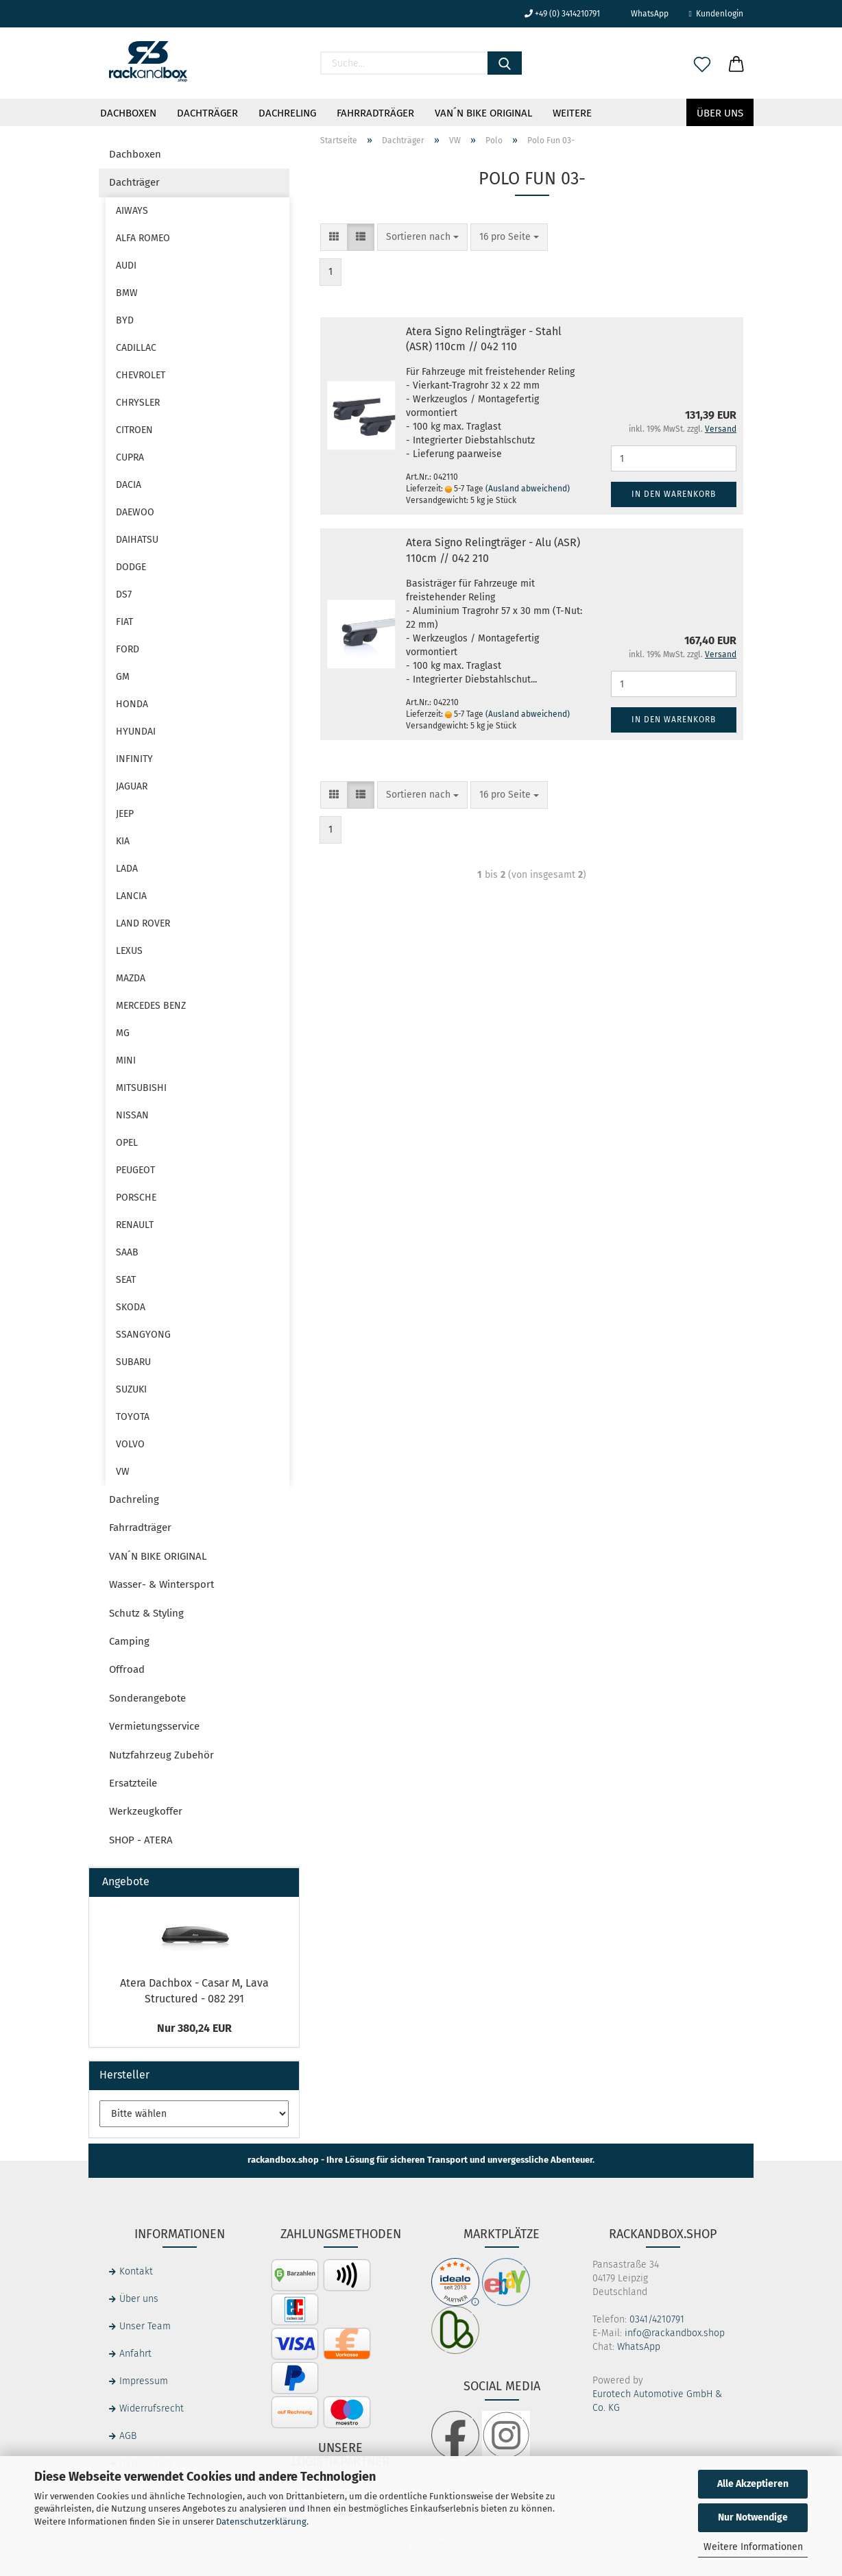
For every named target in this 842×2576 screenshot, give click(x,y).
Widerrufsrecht (151, 2408)
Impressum (143, 2381)
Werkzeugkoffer (145, 1811)
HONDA (132, 704)
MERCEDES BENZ (151, 1005)
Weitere (572, 113)
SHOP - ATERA (141, 1840)
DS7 (124, 594)
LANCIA (131, 896)
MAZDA (130, 978)
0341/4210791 (656, 2319)
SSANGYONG (143, 1334)
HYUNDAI (136, 731)
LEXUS (129, 951)
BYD (125, 320)
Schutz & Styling (146, 1613)
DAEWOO (135, 512)
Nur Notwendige (753, 2517)
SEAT (126, 1280)
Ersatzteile (133, 1783)
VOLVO (130, 1444)
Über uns (720, 113)
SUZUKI (131, 1389)
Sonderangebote (147, 1698)
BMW (127, 293)
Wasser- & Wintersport (161, 1584)
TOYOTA (132, 1417)
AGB (127, 2436)
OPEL (127, 1143)
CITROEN (134, 430)
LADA (127, 868)
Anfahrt (135, 2353)
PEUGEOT (135, 1170)
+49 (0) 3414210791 (562, 14)
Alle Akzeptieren (753, 2484)
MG (123, 1033)
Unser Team (145, 2326)
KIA (123, 841)
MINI (126, 1060)
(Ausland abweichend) (527, 488)
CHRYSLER (138, 402)
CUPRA (130, 457)
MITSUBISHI (141, 1088)
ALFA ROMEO (143, 238)
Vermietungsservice (154, 1726)
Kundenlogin (716, 14)
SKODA (130, 1307)
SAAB (127, 1252)
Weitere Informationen (753, 2547)
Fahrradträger (375, 113)
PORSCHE (136, 1197)
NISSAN (132, 1115)
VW (123, 1471)
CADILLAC (136, 348)
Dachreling (287, 113)
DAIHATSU (137, 539)
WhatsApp (645, 14)
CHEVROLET (140, 375)
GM (123, 677)
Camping (129, 1641)
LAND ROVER (143, 923)
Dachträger (207, 113)
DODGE (131, 567)
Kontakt (136, 2271)
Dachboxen (128, 113)
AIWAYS (132, 211)
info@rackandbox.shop (675, 2333)
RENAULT (135, 1225)
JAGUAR (131, 786)
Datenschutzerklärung (261, 2521)
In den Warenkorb (674, 494)
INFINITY (134, 759)
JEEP (125, 814)
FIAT (124, 622)
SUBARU (133, 1362)
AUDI (126, 265)
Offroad (127, 1669)
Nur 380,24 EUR (194, 2028)
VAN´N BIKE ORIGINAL (483, 113)
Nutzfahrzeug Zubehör (161, 1755)
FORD (127, 649)
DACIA (128, 485)
